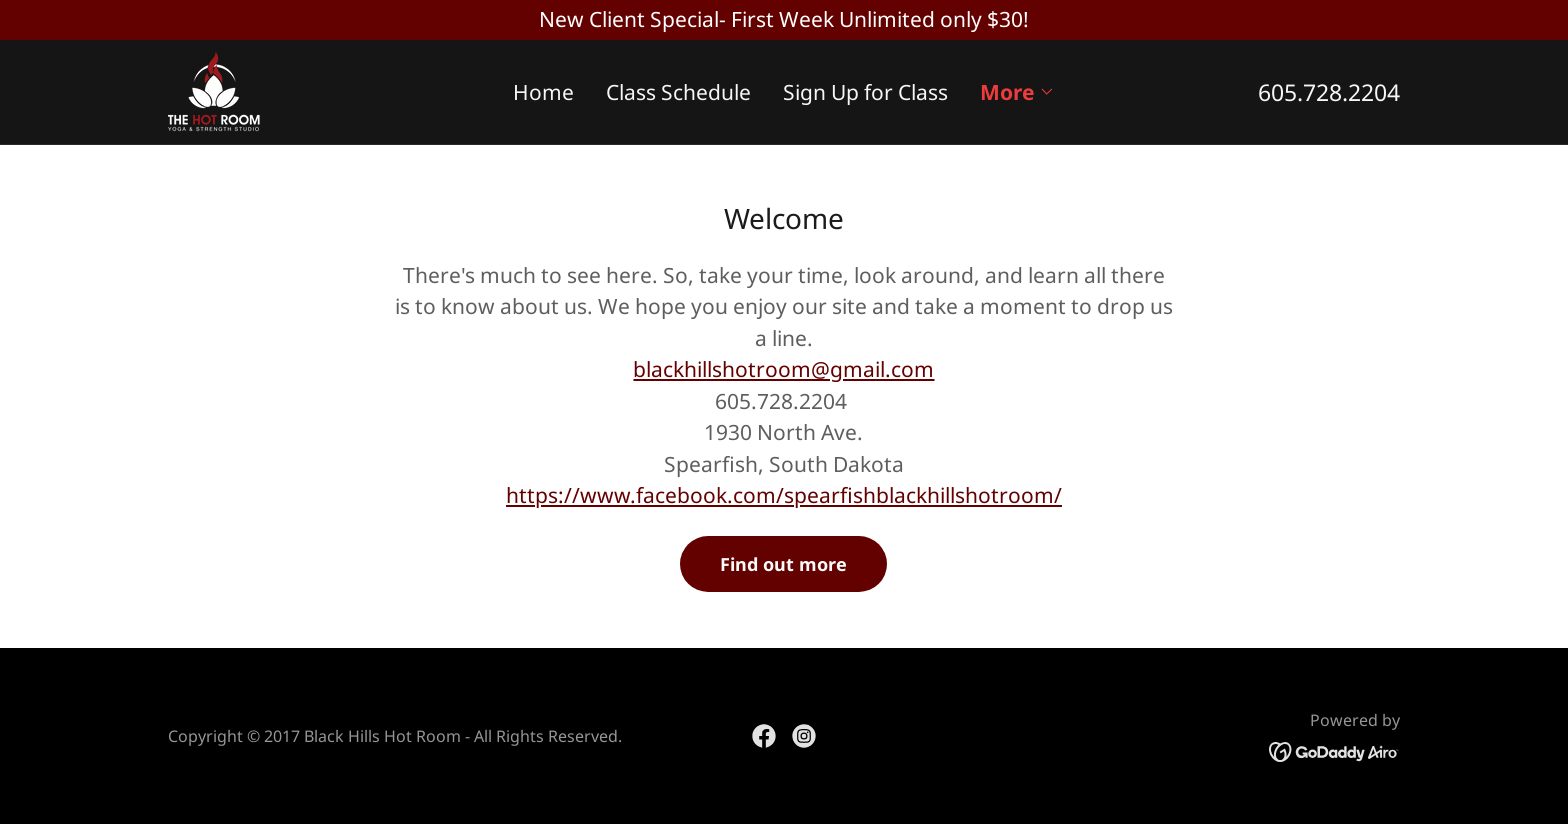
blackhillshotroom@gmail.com (783, 369)
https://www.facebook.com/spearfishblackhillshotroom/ (784, 495)
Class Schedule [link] (678, 92)
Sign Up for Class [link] (865, 92)
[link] (214, 89)
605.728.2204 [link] (1329, 92)
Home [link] (543, 92)
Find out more (783, 564)
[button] (1017, 92)
